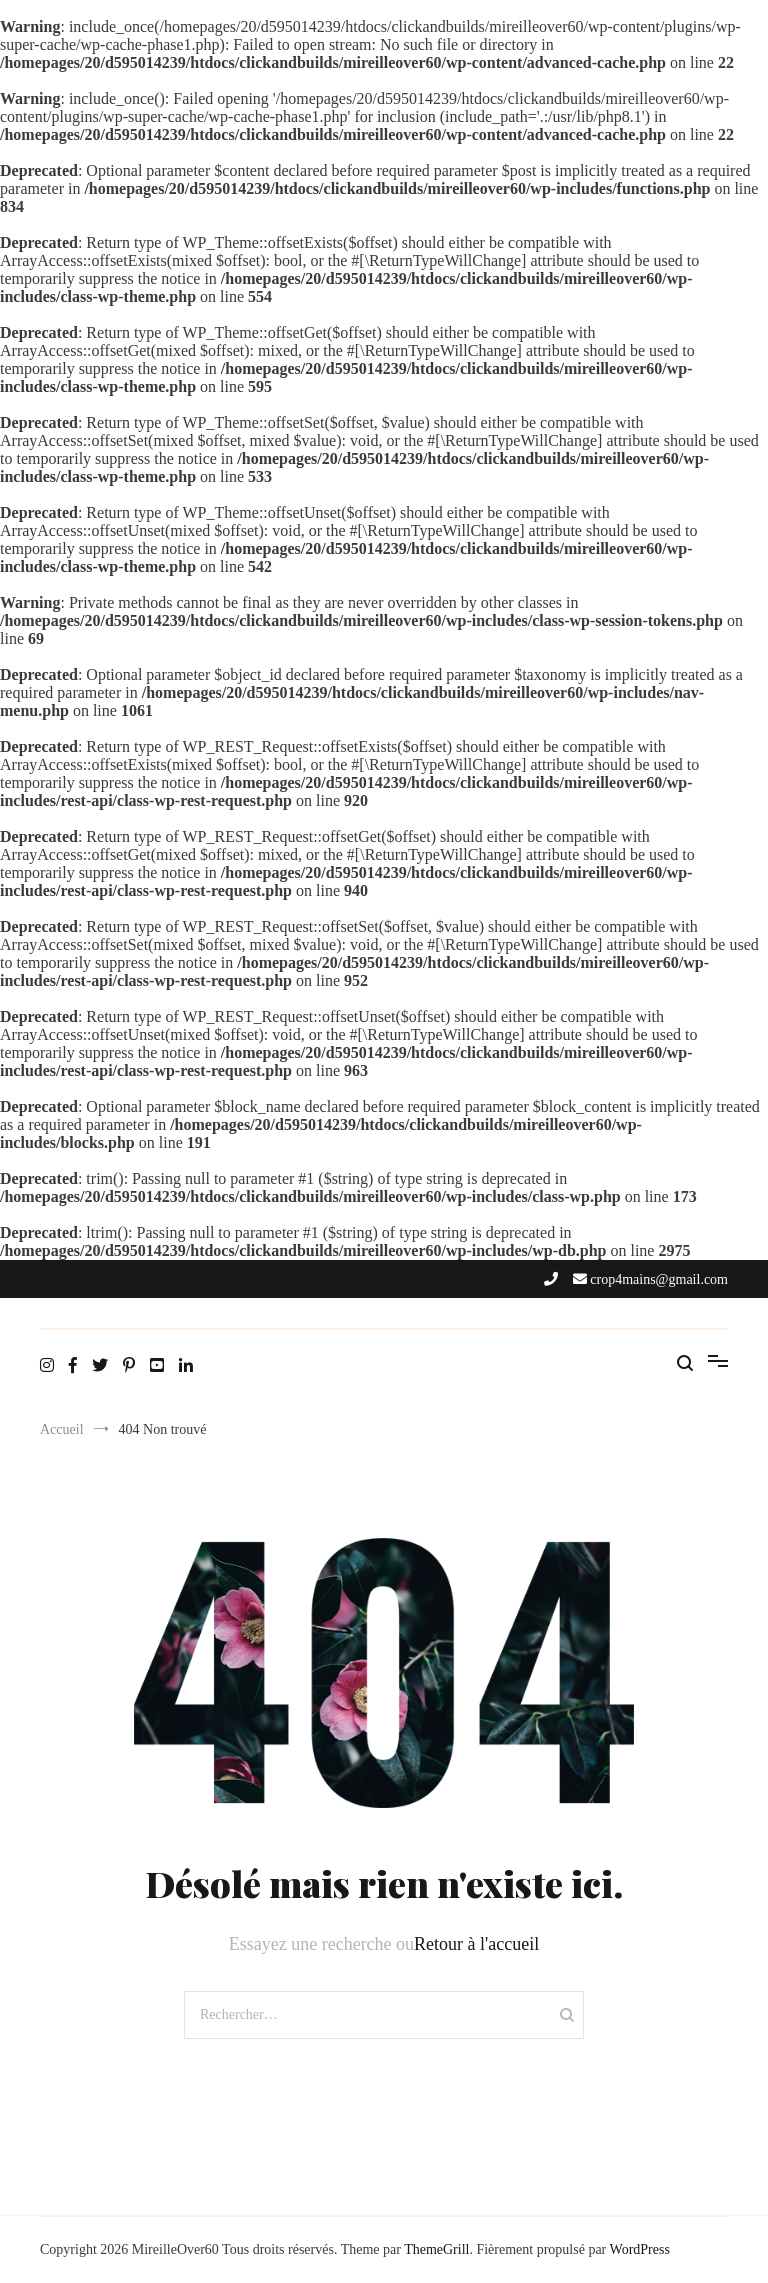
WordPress (640, 2249)
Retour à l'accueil (476, 1944)
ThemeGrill (436, 2249)
